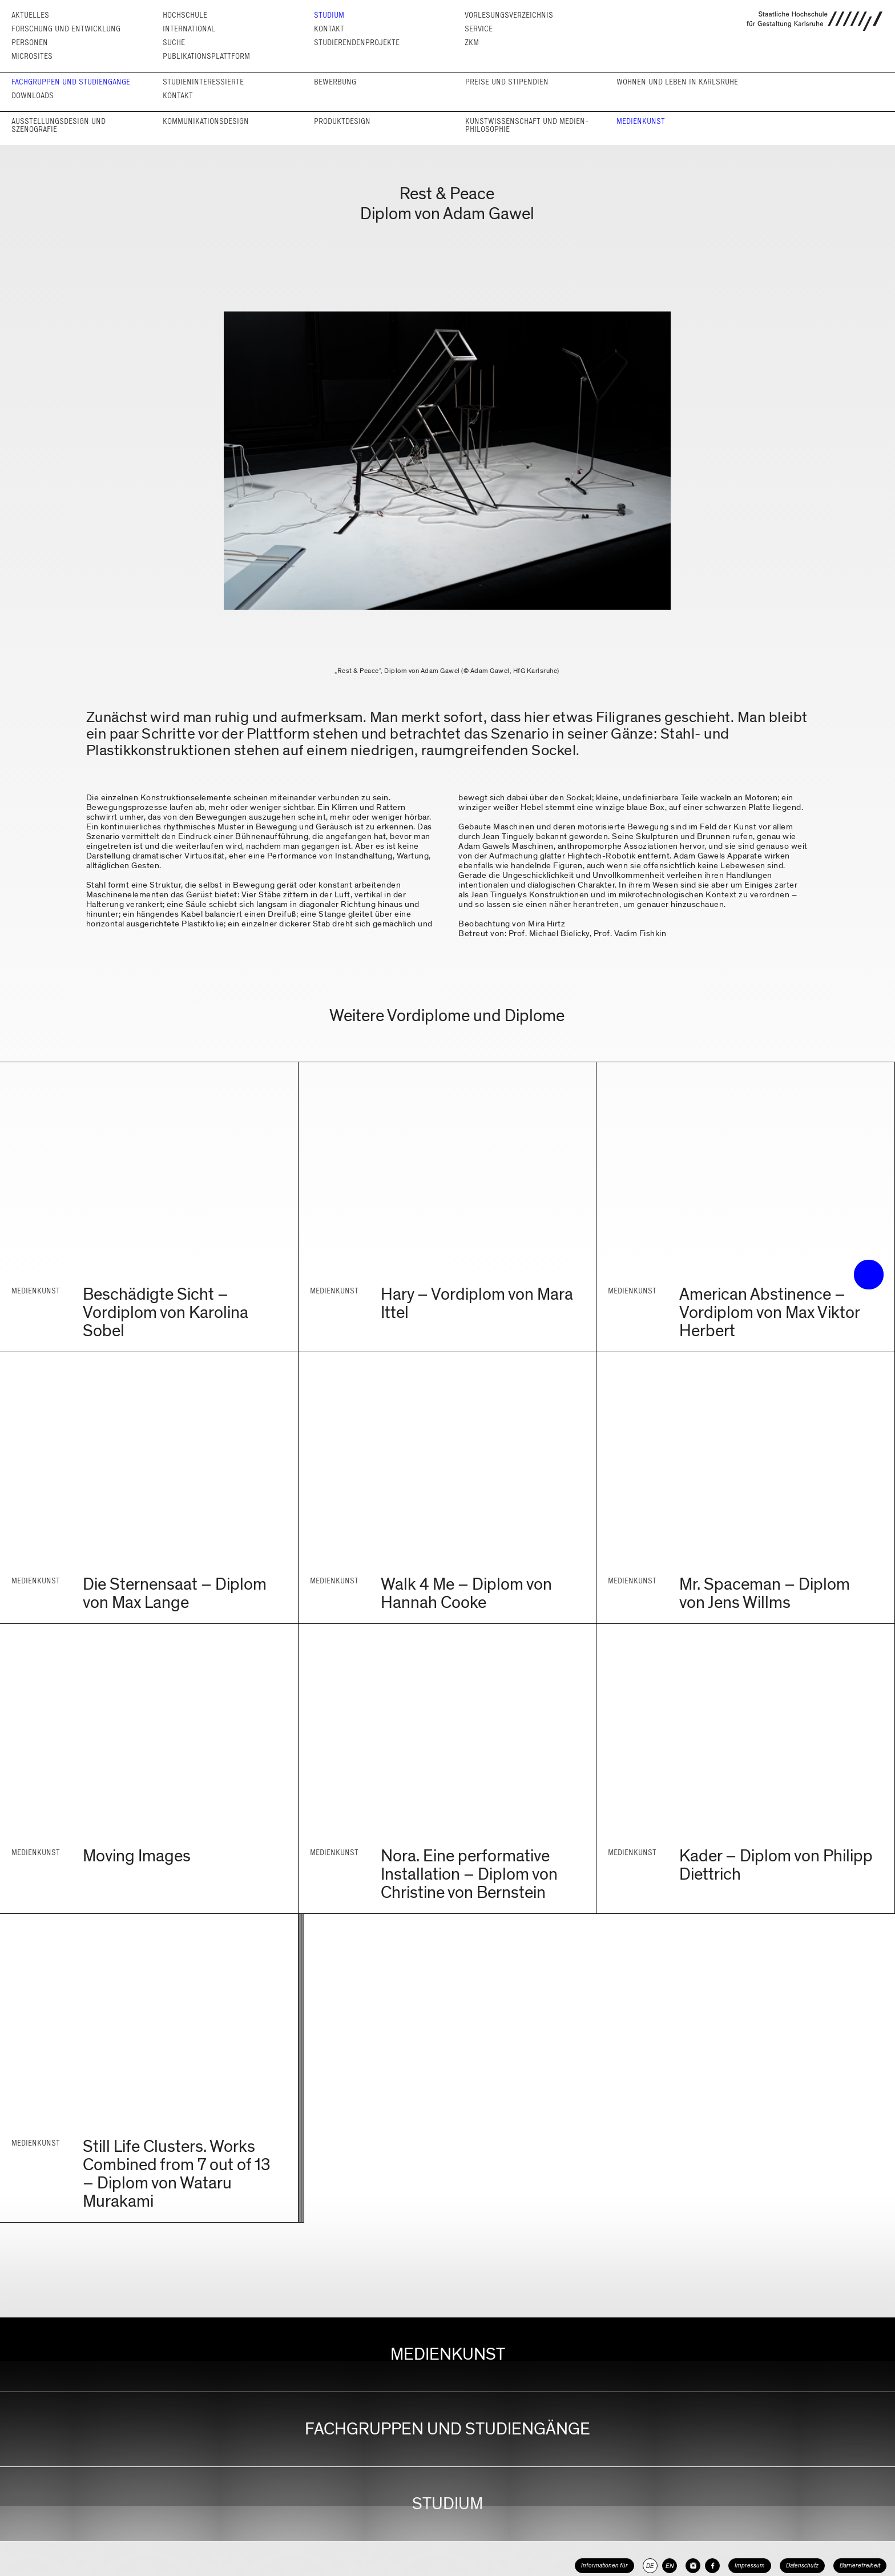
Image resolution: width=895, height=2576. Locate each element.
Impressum (750, 2565)
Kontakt (329, 29)
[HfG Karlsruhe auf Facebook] (712, 2565)
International (189, 29)
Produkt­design (342, 121)
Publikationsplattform (206, 56)
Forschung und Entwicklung (65, 29)
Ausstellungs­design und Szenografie (58, 125)
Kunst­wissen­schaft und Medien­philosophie (526, 125)
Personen (29, 42)
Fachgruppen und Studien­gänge (70, 82)
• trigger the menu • (869, 1274)
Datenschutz (802, 2565)
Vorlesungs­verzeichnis (509, 15)
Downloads (32, 95)
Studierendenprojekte (357, 42)
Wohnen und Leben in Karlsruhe (677, 82)
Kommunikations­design (206, 121)
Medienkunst (640, 121)
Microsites (32, 56)
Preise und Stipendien (507, 82)
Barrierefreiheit (860, 2565)
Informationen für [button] (604, 2565)
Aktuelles (30, 15)
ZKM (472, 42)
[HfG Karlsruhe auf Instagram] (693, 2565)
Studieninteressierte (203, 82)
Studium (329, 15)
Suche (174, 42)
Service (479, 29)
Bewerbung (335, 82)
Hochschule (185, 15)
